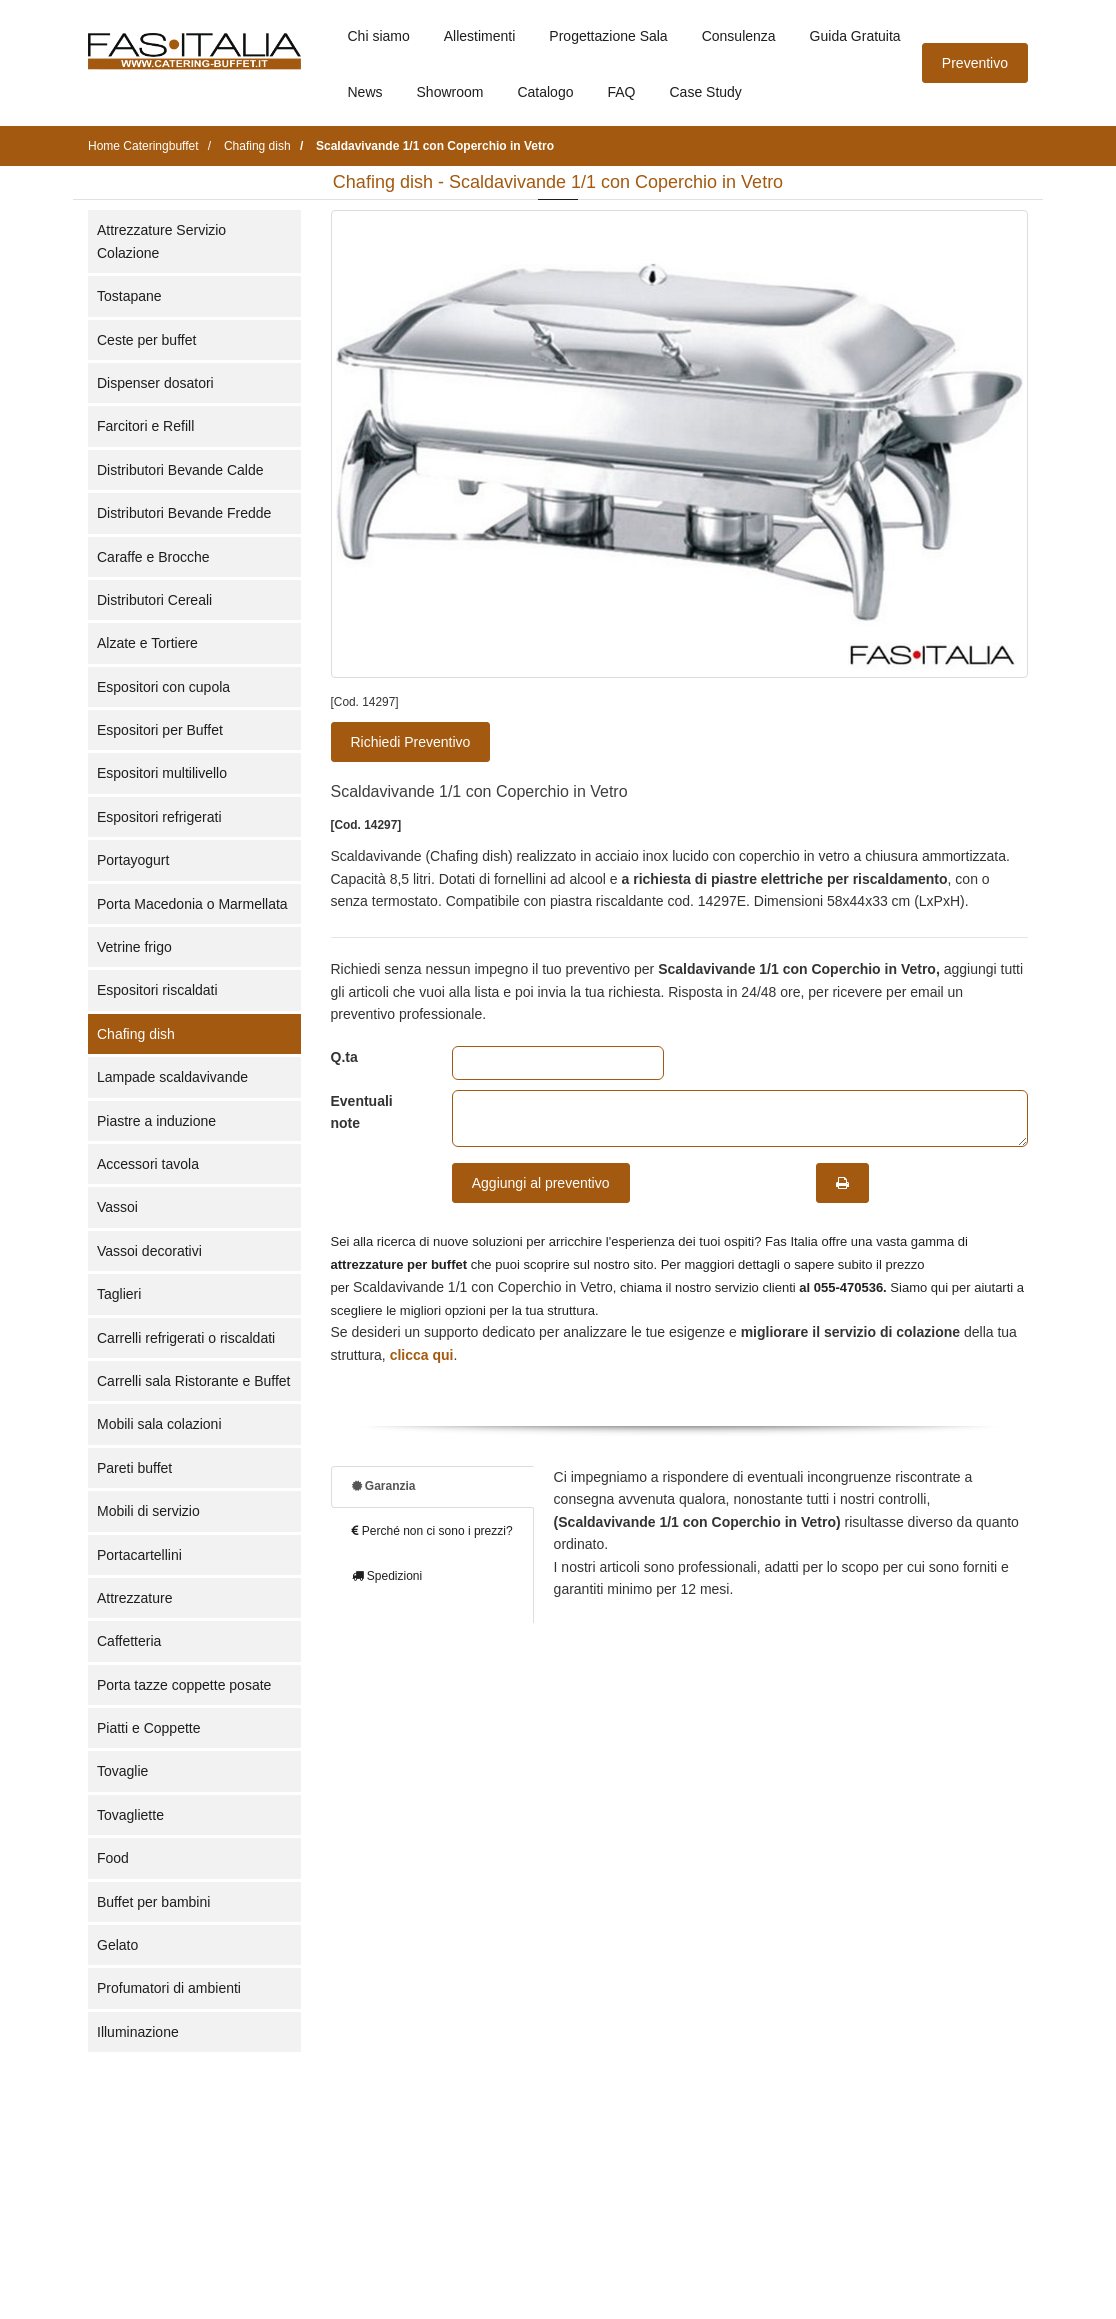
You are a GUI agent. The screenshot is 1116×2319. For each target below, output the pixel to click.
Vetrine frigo (134, 947)
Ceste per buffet (146, 340)
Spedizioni (387, 1576)
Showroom (450, 92)
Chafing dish (136, 1034)
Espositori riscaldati (157, 990)
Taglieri (119, 1294)
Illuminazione (138, 2032)
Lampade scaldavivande (172, 1077)
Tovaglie (122, 1771)
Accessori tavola (148, 1164)
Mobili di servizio (148, 1511)
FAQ (621, 92)
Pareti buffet (134, 1468)
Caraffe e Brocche (153, 557)
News (365, 92)
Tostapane (129, 296)
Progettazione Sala (608, 36)
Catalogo (545, 92)
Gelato (117, 1945)
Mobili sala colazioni (159, 1424)
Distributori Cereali (154, 600)
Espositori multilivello (162, 773)
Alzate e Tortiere (147, 643)
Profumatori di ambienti (169, 1988)
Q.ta (344, 1057)
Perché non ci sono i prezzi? (432, 1531)
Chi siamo (379, 36)
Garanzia (384, 1486)
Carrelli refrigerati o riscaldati (186, 1338)
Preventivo (975, 63)
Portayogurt (133, 860)
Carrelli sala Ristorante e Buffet (194, 1381)
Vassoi (117, 1207)
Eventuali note (362, 1112)
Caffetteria (129, 1641)
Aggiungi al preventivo (541, 1183)
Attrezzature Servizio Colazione (161, 241)
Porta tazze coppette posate (184, 1685)
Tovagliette (130, 1815)
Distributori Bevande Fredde (184, 513)
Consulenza (739, 36)
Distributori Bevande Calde (180, 470)
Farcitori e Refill (145, 426)
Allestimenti (480, 36)
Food (113, 1858)
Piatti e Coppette (149, 1728)
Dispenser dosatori (155, 383)
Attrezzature (134, 1598)
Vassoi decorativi (149, 1251)
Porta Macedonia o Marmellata (192, 904)
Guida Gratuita (855, 36)
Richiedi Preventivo (411, 742)
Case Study (706, 92)
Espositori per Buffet (160, 730)
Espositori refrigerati (159, 817)
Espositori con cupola (163, 687)
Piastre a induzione (156, 1121)
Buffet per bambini (153, 1902)
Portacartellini (139, 1555)
